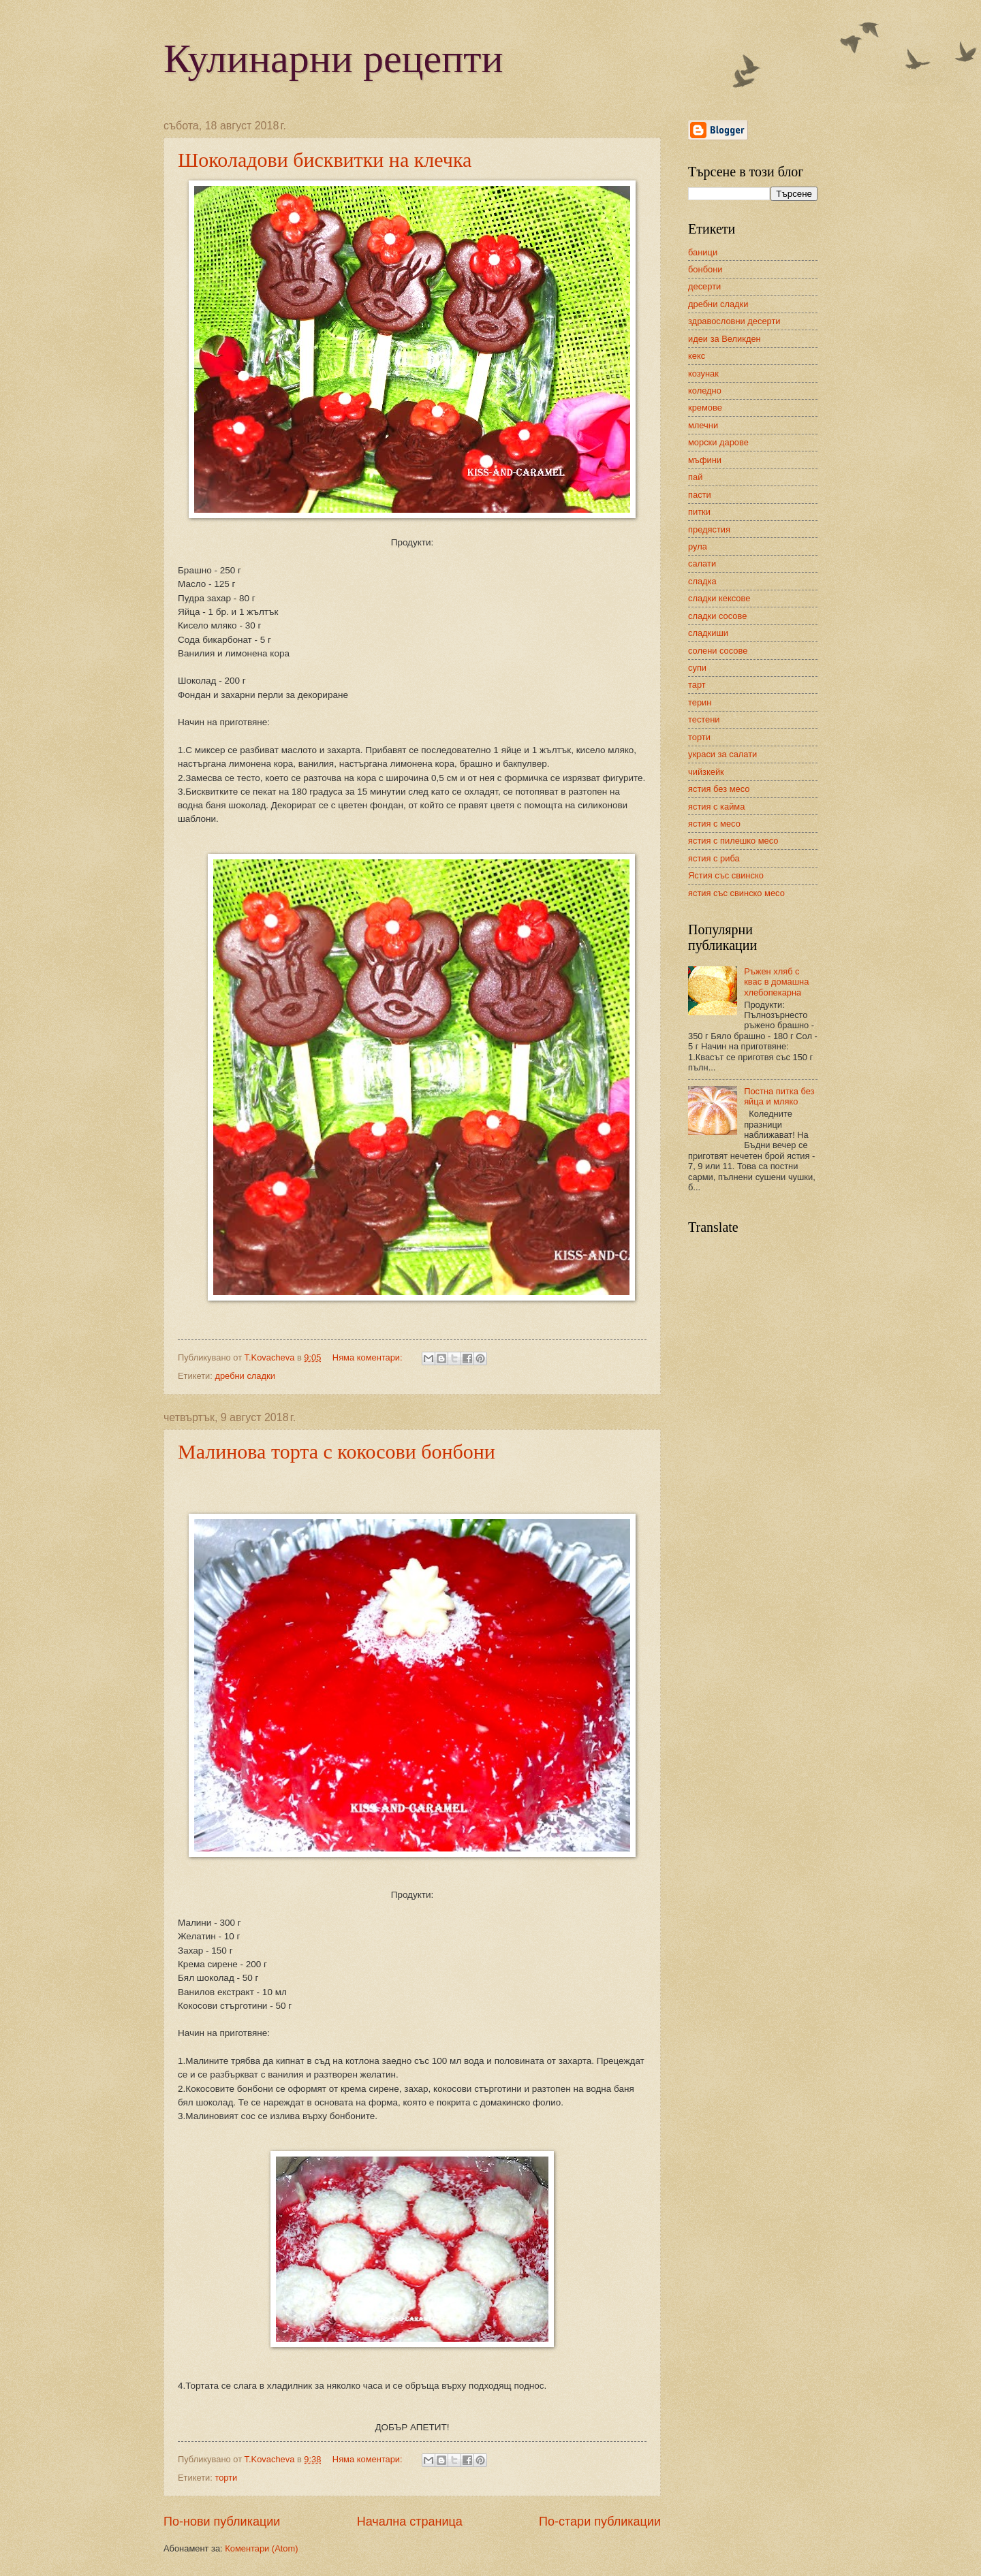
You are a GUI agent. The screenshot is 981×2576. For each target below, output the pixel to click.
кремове (705, 407)
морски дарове (718, 442)
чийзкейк (706, 772)
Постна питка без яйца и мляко (779, 1096)
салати (702, 563)
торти (226, 2477)
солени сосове (717, 651)
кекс (696, 356)
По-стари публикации (600, 2521)
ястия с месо (714, 823)
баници (702, 252)
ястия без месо (718, 789)
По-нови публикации (222, 2521)
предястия (709, 529)
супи (697, 668)
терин (699, 702)
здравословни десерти (734, 321)
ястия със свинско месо (736, 893)
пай (695, 477)
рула (697, 546)
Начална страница (410, 2521)
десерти (704, 286)
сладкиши (708, 633)
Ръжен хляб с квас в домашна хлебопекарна (776, 982)
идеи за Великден (724, 339)
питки (699, 512)
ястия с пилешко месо (733, 841)
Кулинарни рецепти (333, 58)
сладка (702, 581)
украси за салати (722, 754)
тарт (697, 685)
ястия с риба (714, 858)
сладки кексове (719, 598)
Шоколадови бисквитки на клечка (324, 159)
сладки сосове (717, 616)
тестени (704, 719)
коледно (704, 390)
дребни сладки (245, 1376)
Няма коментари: (368, 1357)
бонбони (705, 269)
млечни (703, 425)
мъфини (704, 460)
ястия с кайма (716, 806)
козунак (703, 373)
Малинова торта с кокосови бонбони (336, 1451)
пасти (699, 495)
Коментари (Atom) (261, 2548)
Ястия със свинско (726, 875)
